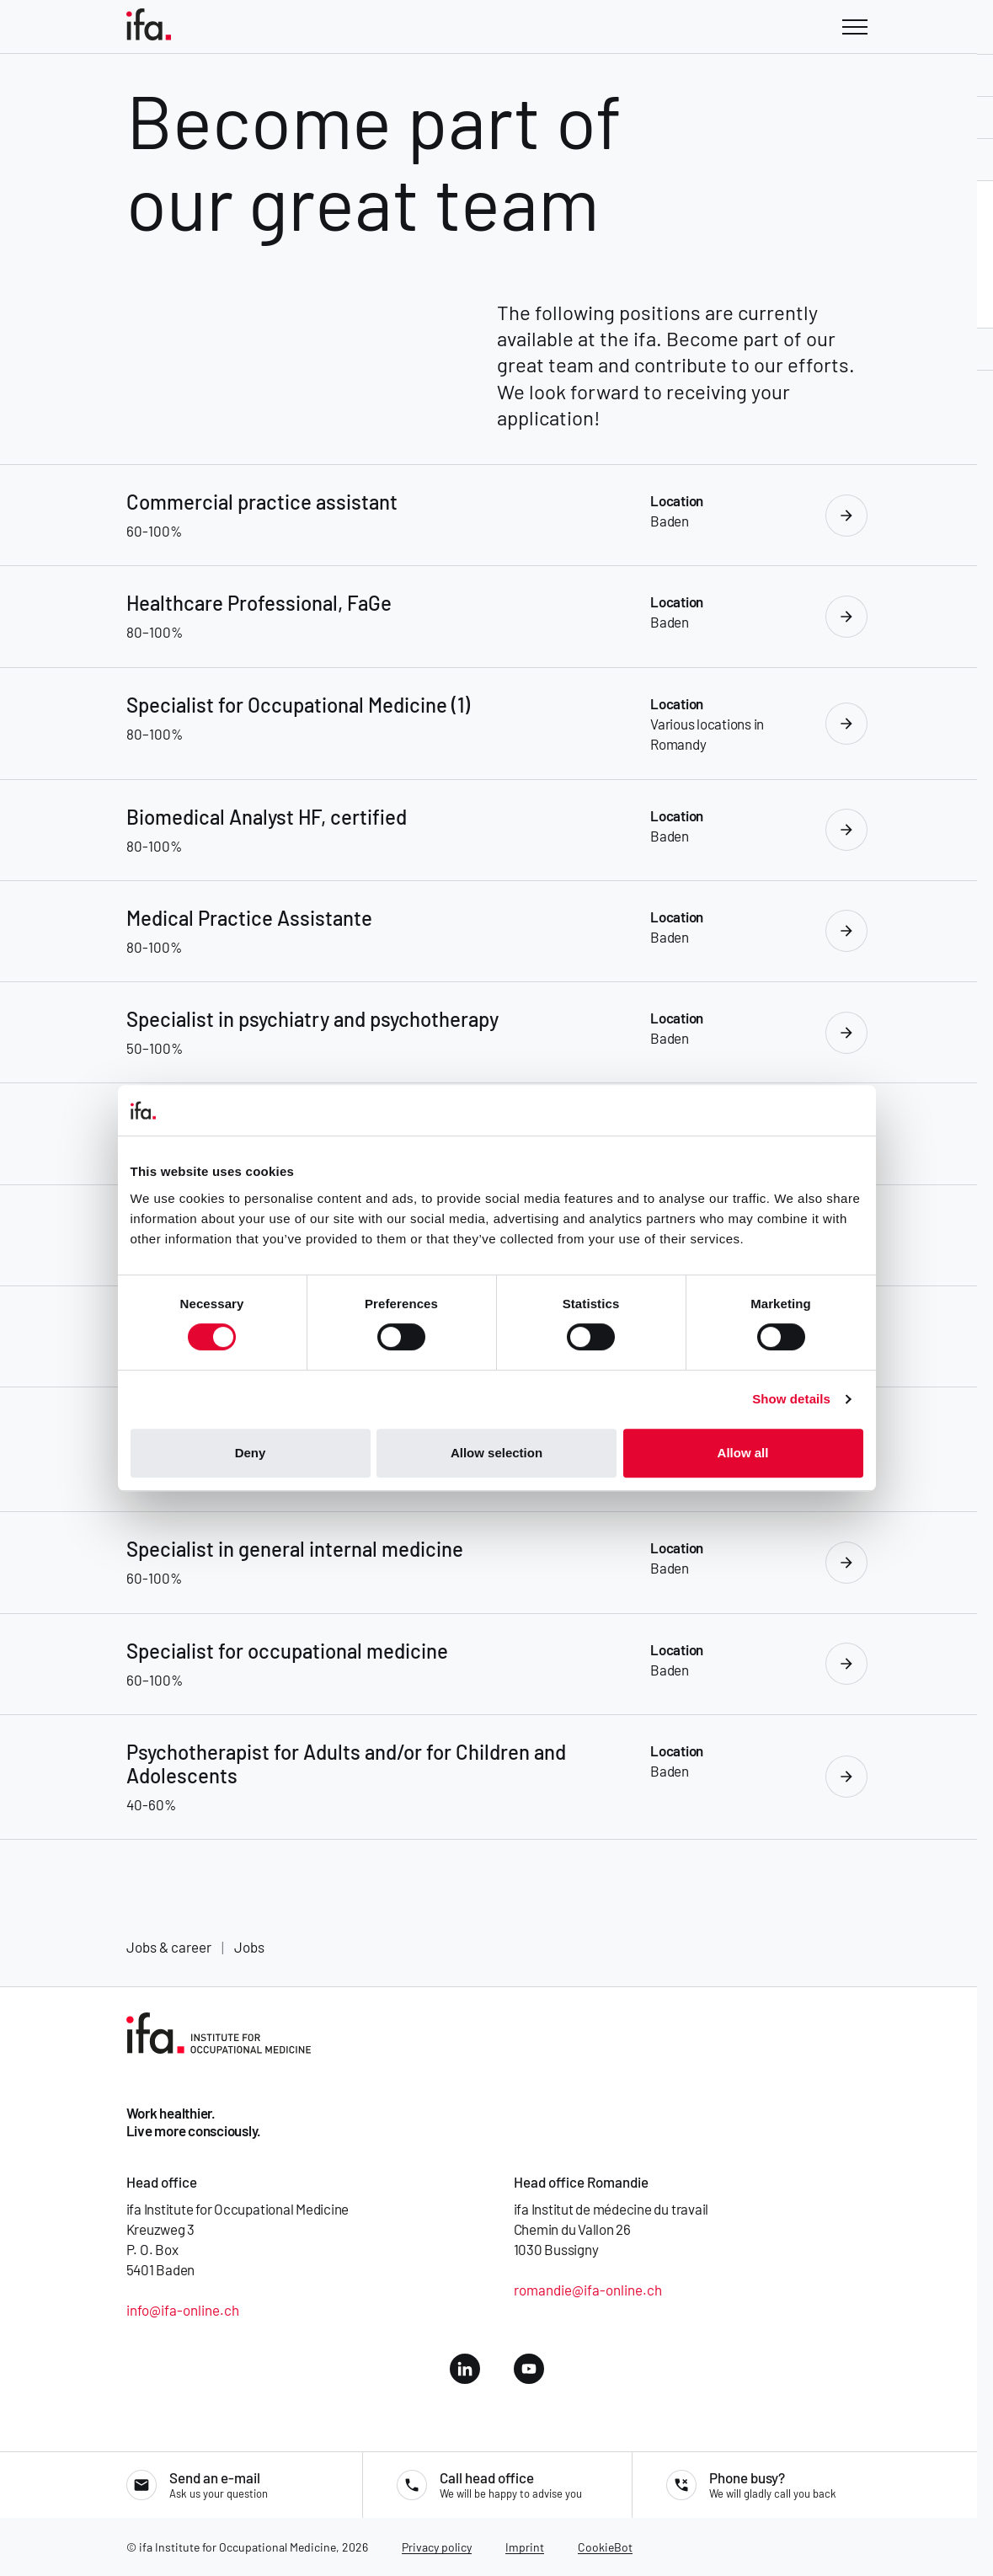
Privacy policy (437, 2547)
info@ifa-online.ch (182, 2309)
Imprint (524, 2547)
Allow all (743, 1453)
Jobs (249, 1946)
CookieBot (605, 2547)
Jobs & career (168, 1946)
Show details (791, 1399)
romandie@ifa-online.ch (588, 2289)
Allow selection (496, 1453)
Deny (250, 1453)
